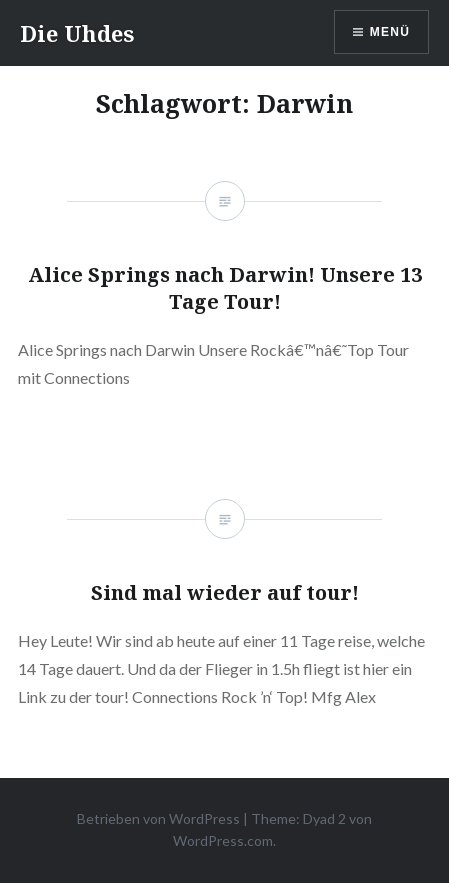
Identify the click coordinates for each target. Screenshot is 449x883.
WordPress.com (223, 840)
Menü (390, 32)
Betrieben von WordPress (158, 818)
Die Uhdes (77, 33)
